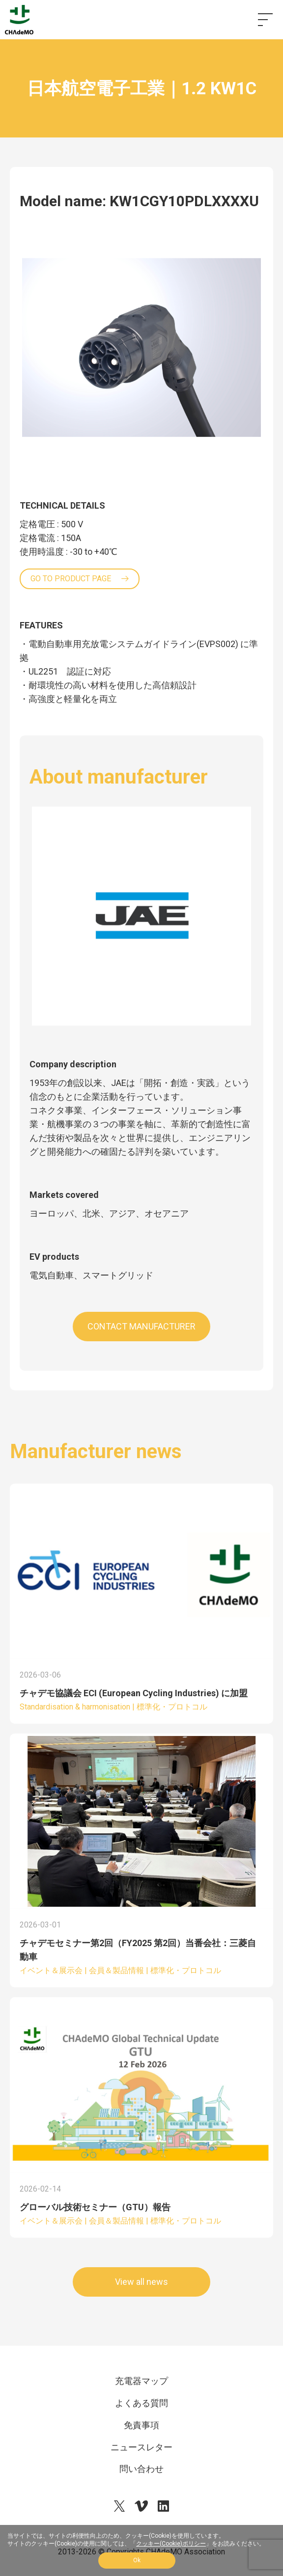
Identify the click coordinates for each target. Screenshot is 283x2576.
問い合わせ (141, 2469)
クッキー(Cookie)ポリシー (171, 2543)
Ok (137, 2560)
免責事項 (141, 2425)
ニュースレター (141, 2447)
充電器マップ (141, 2381)
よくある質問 (141, 2403)
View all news (141, 2282)
